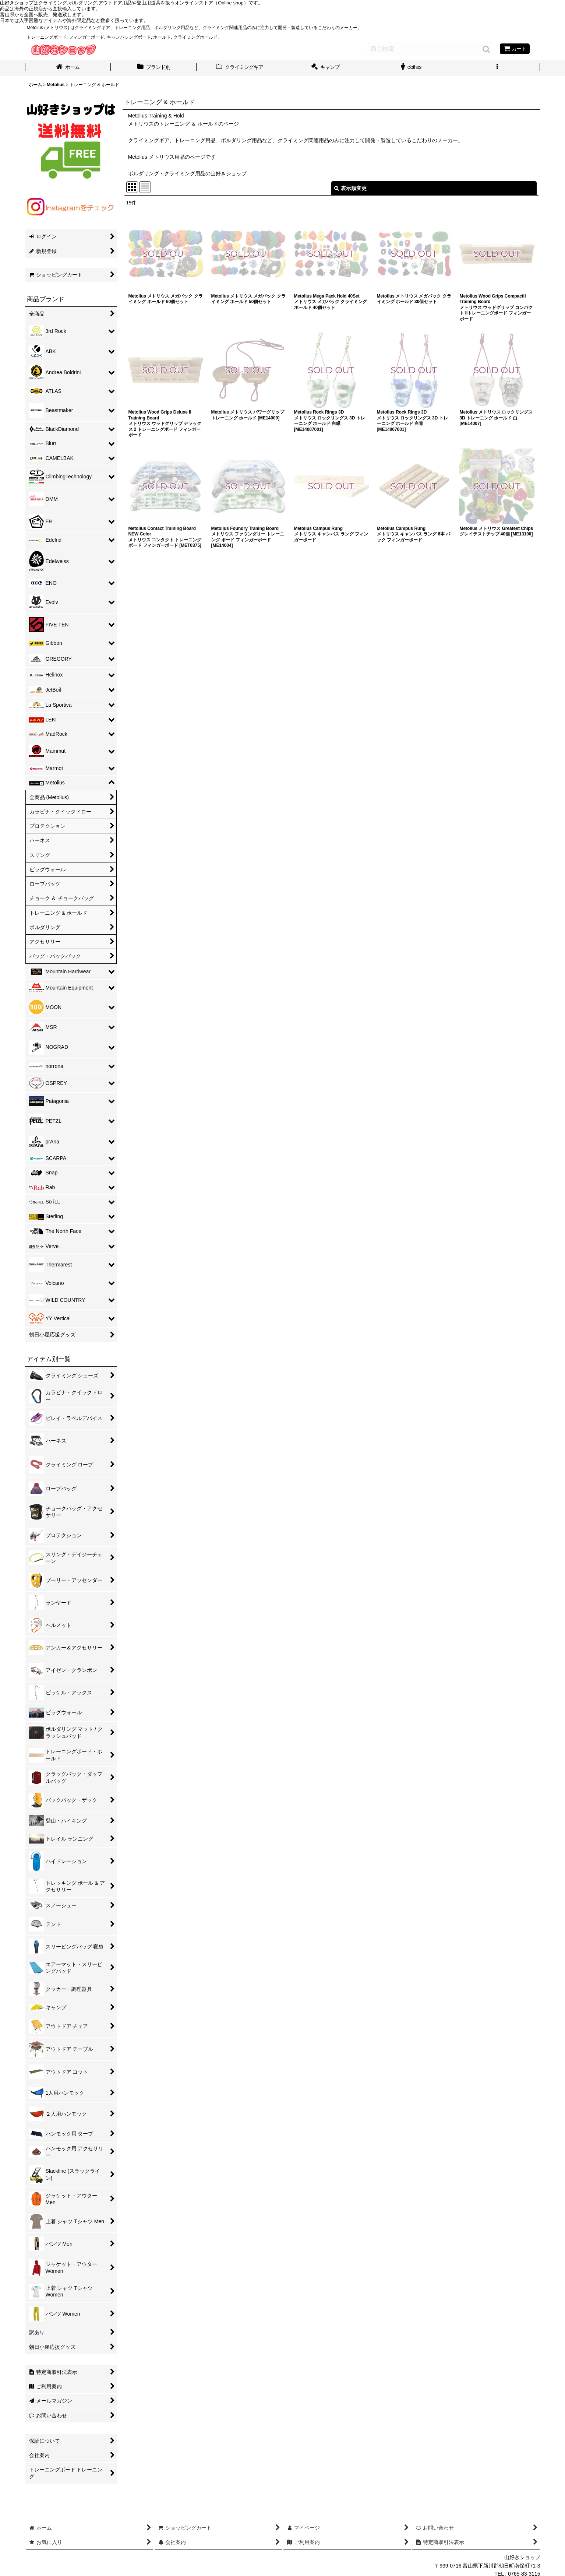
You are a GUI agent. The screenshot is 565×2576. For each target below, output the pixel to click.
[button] (497, 68)
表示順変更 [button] (350, 188)
